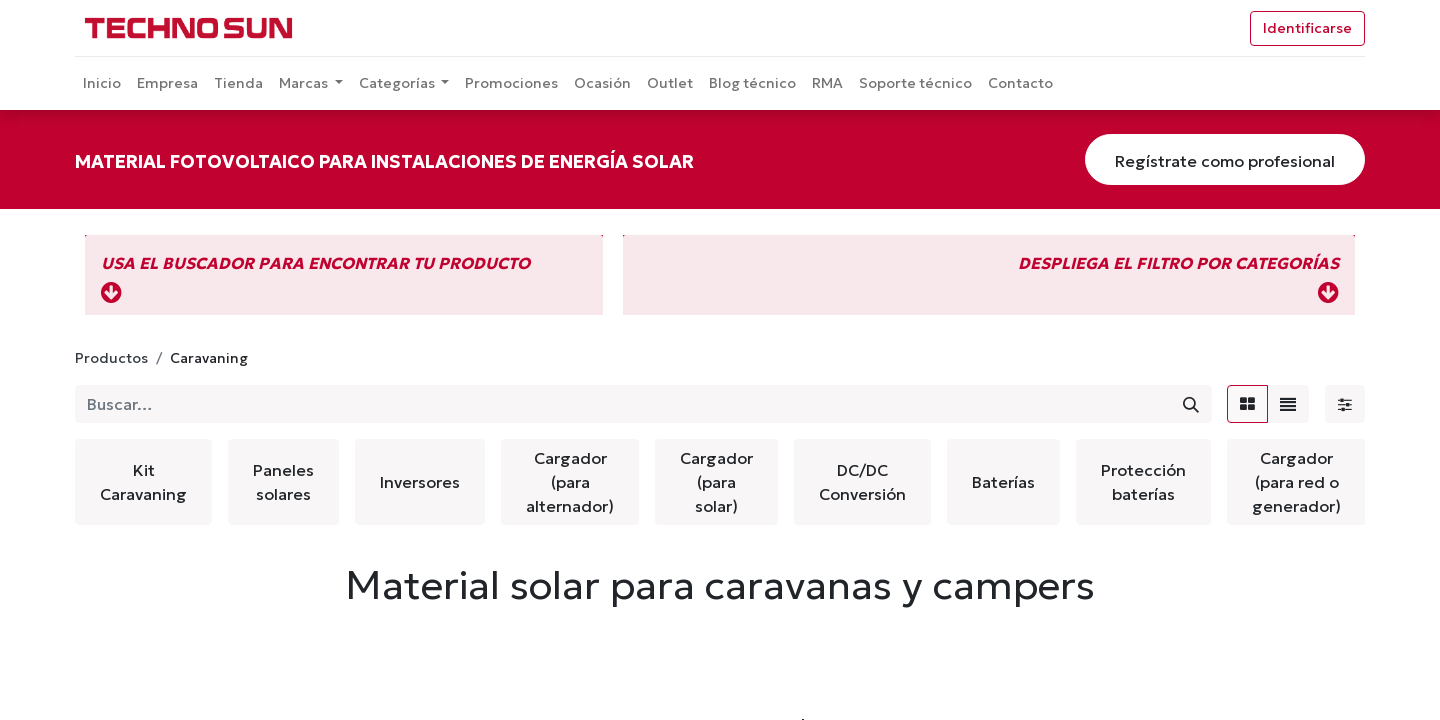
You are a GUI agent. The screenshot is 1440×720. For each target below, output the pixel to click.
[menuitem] (102, 83)
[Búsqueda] (1191, 404)
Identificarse (1307, 28)
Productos (111, 358)
